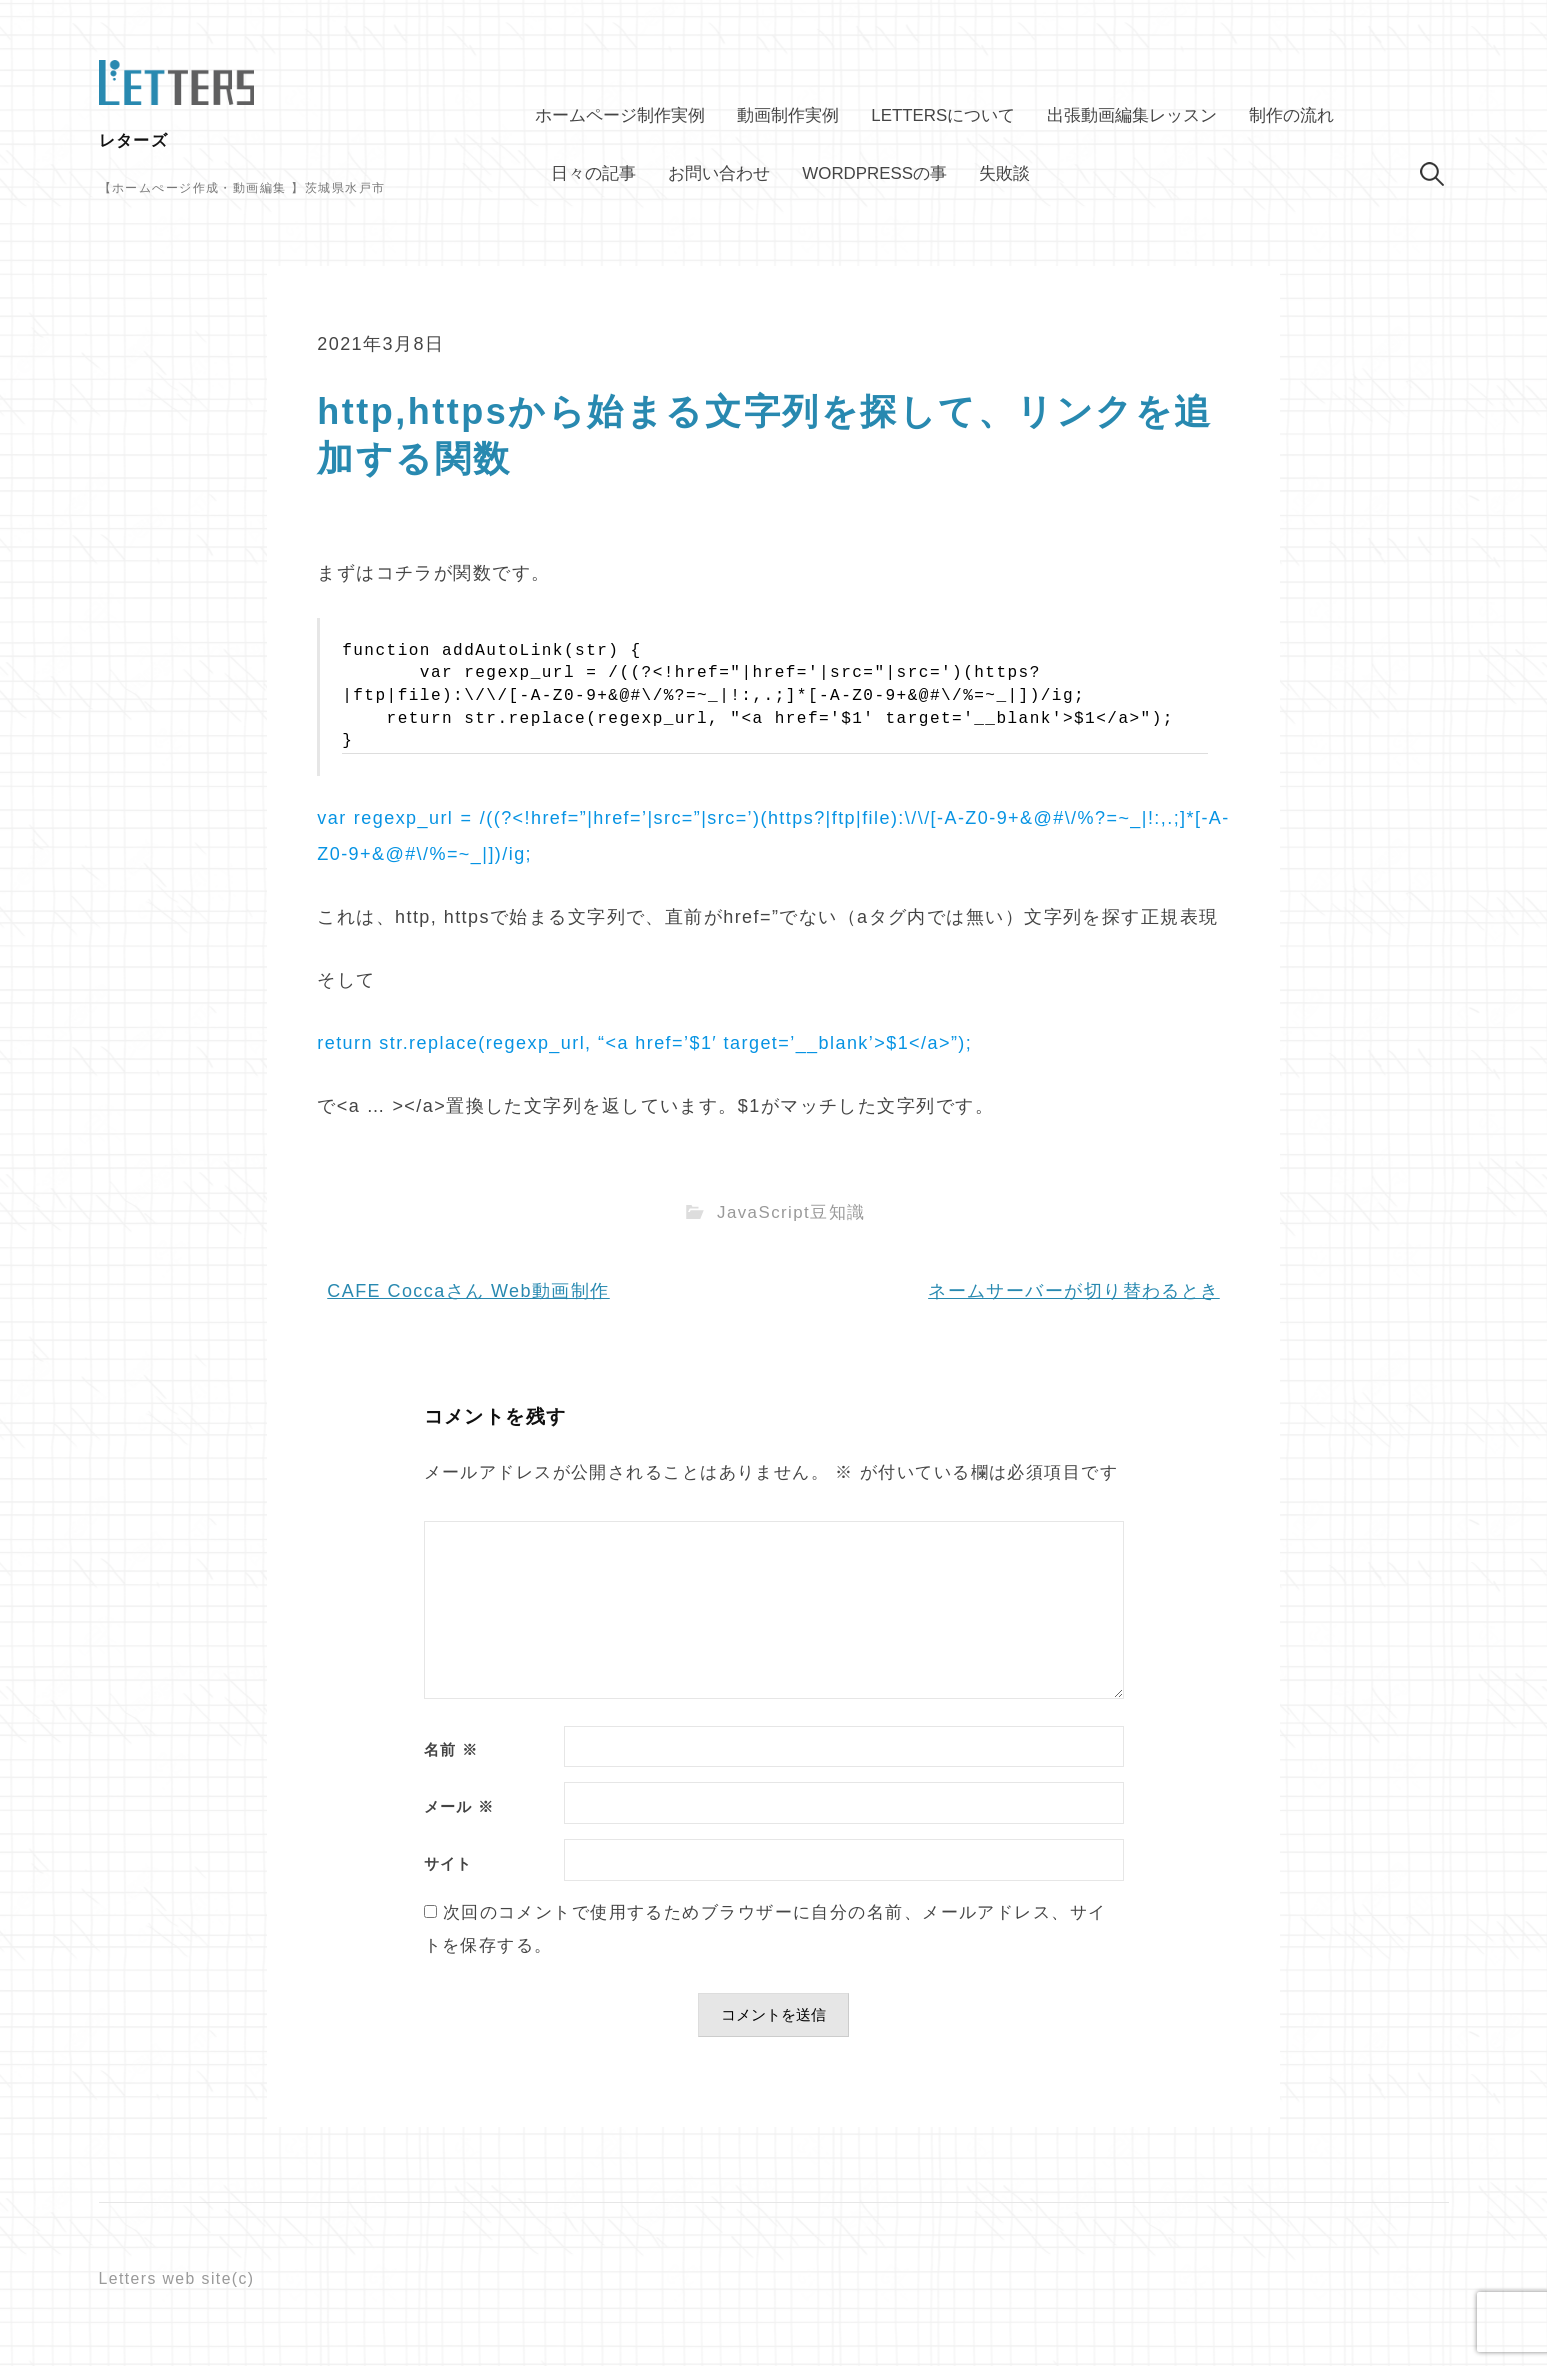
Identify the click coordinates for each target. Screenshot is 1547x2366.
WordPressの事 (874, 173)
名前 (451, 1750)
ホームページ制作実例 (620, 115)
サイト (448, 1864)
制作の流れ (1291, 115)
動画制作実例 (788, 115)
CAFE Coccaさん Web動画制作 (468, 1291)
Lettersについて (943, 115)
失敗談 (1004, 173)
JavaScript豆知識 (791, 1212)
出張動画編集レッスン (1132, 115)
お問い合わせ (719, 173)
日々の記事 (593, 173)
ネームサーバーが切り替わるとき (1074, 1291)
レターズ (134, 140)
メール (459, 1807)
